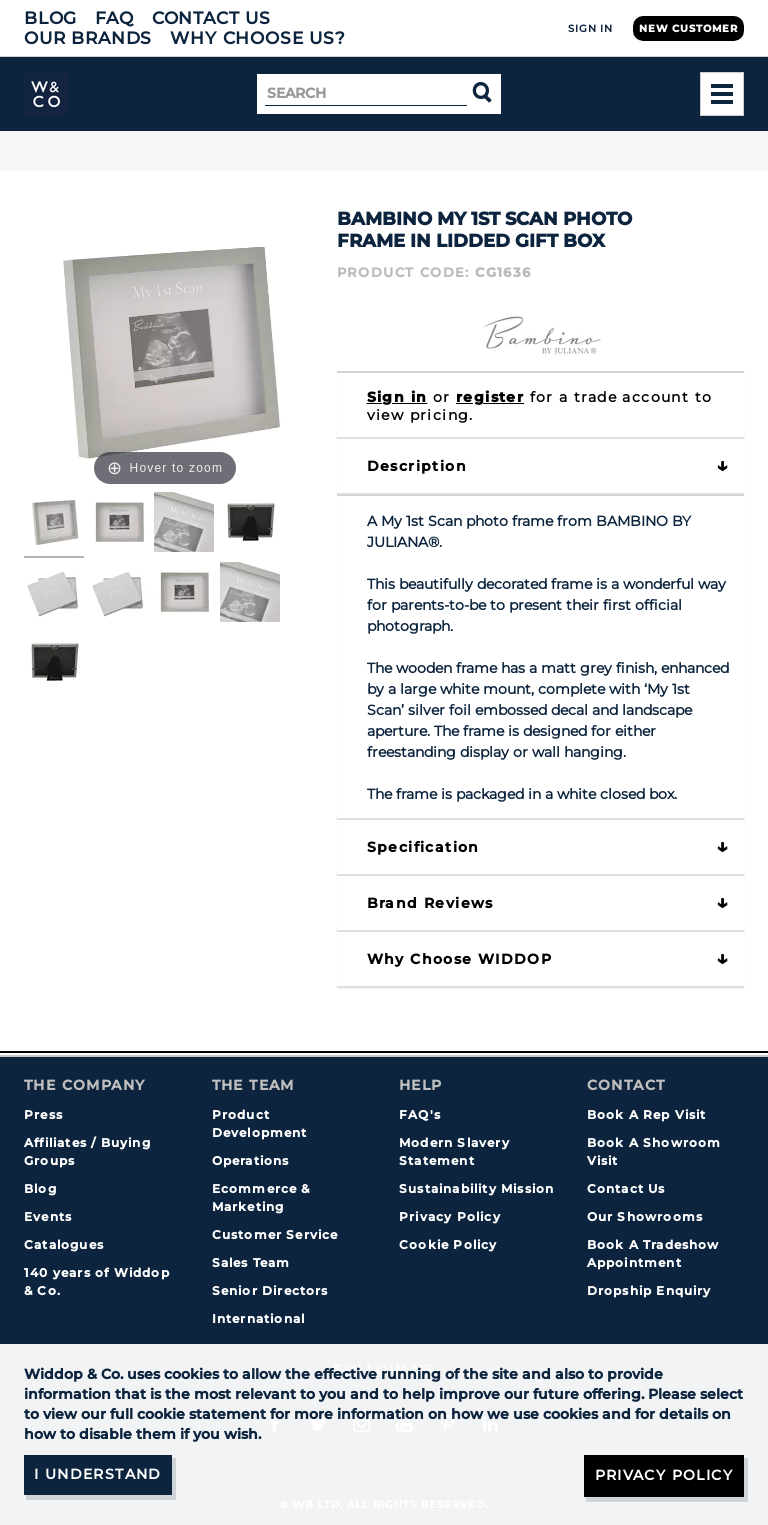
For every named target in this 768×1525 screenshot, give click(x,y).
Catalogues (64, 1244)
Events (48, 1216)
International (259, 1318)
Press (43, 1114)
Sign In (590, 28)
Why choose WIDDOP (460, 959)
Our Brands (88, 38)
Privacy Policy (450, 1216)
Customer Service (275, 1234)
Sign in (397, 397)
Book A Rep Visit (647, 1114)
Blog (50, 18)
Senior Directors (270, 1290)
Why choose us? (258, 38)
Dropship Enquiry (649, 1290)
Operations (251, 1160)
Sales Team (251, 1262)
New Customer (688, 28)
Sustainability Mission (476, 1188)
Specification (423, 847)
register (490, 397)
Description (417, 466)
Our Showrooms (645, 1216)
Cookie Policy (448, 1244)
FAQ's (420, 1114)
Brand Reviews (430, 903)
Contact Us (211, 18)
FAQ (114, 18)
